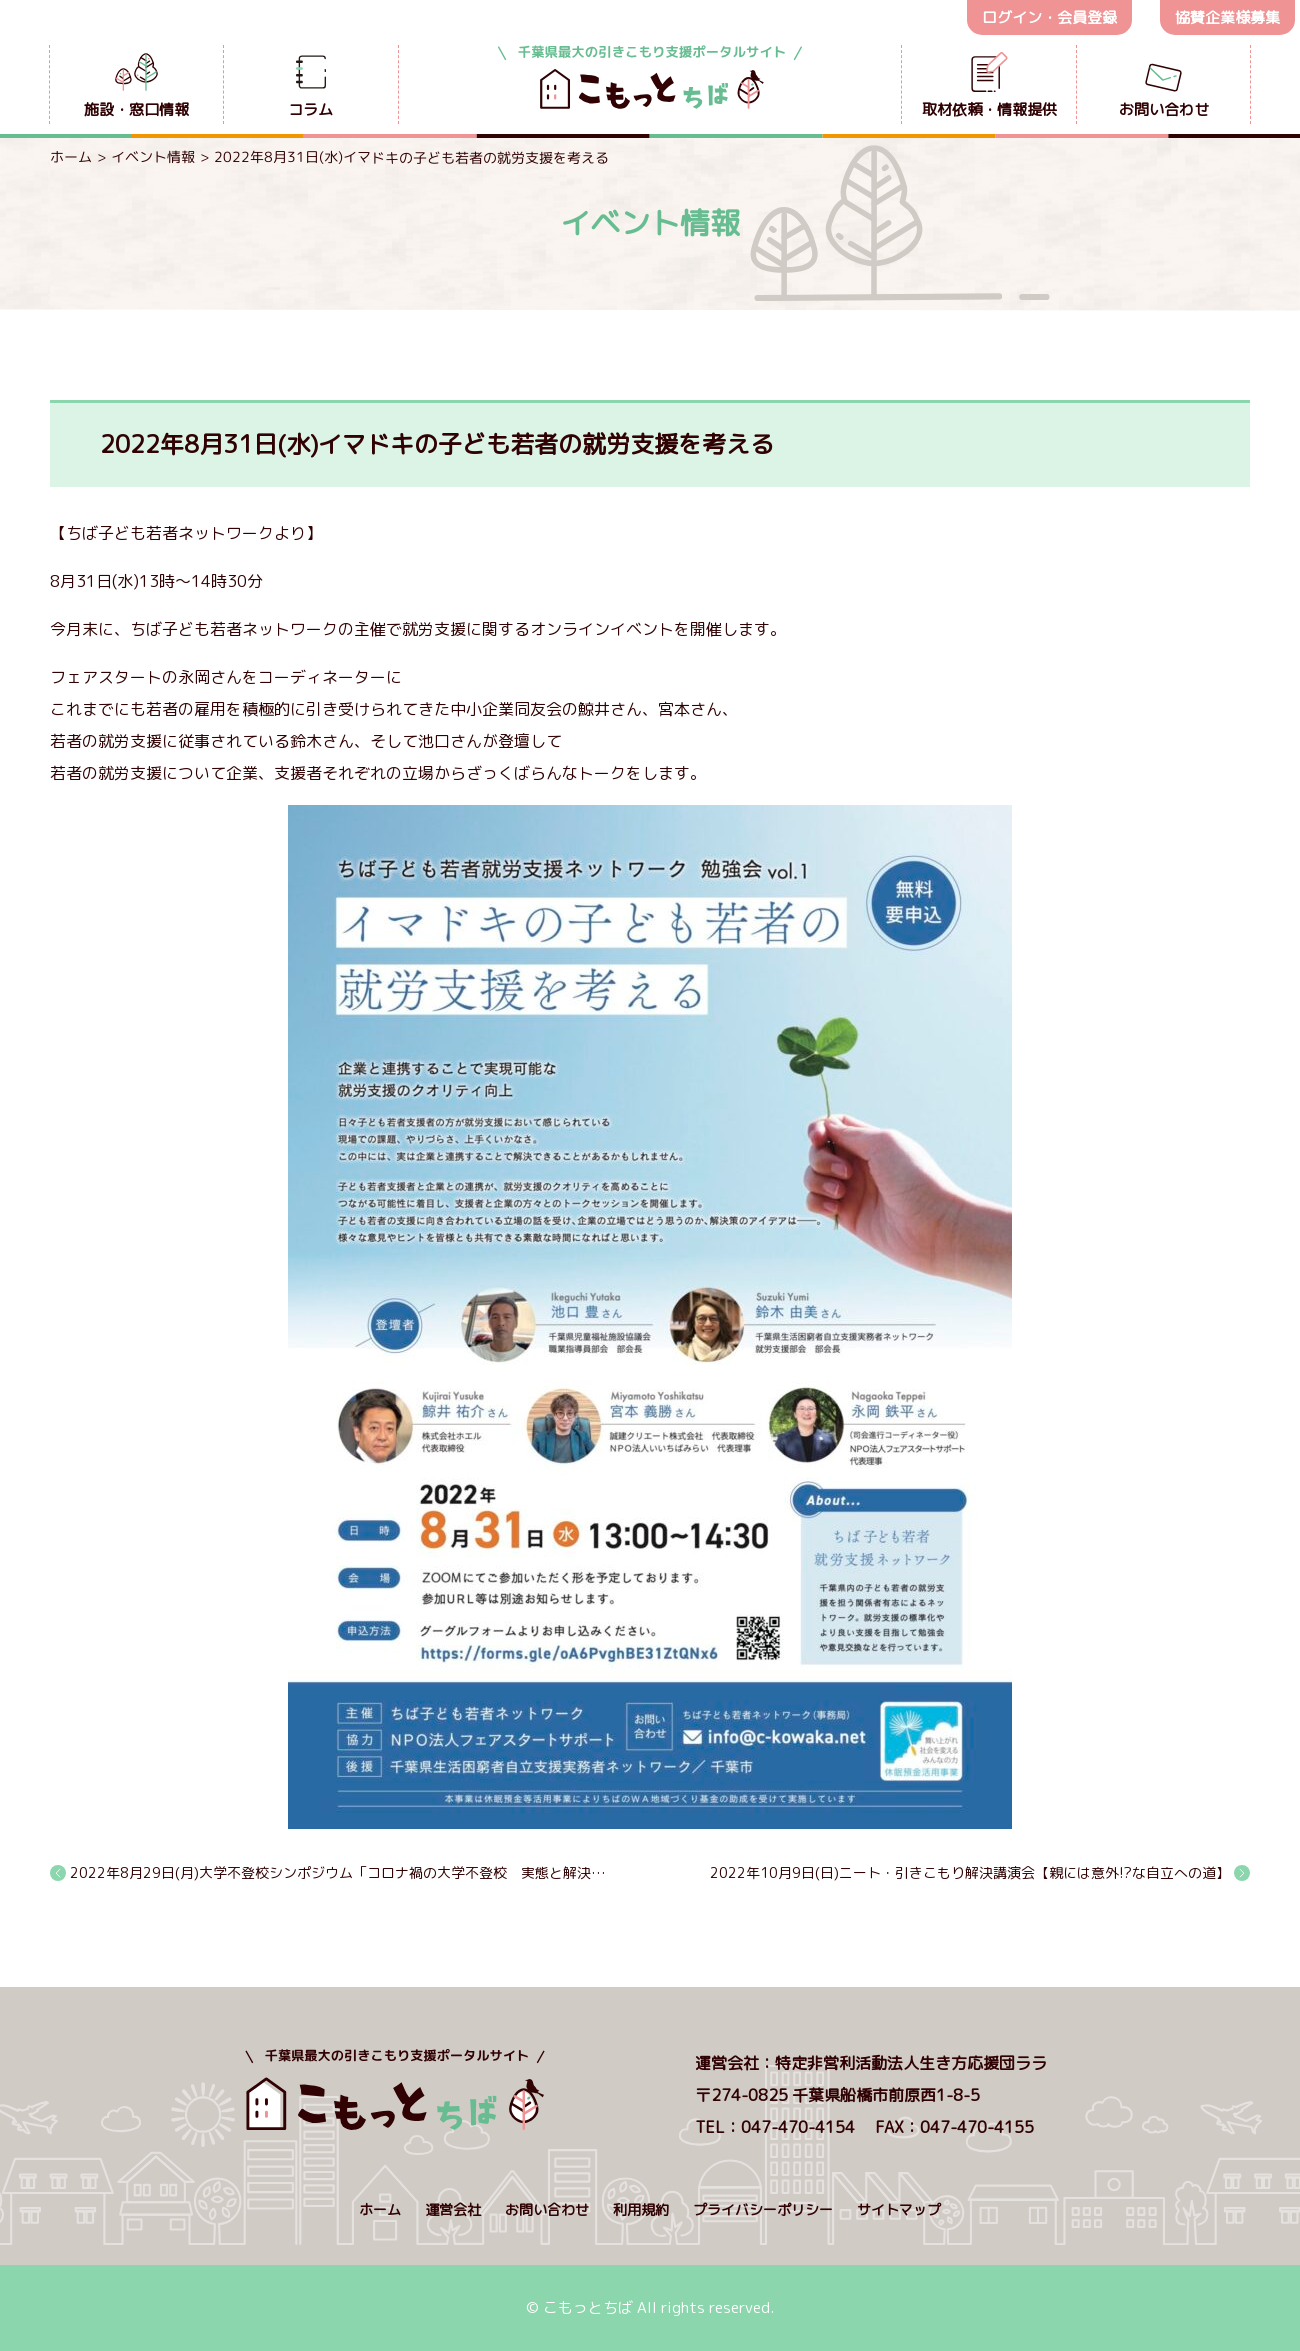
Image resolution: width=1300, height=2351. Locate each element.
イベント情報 (153, 156)
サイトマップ (899, 2209)
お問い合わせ (547, 2209)
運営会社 (453, 2209)
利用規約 (641, 2209)
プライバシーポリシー (763, 2209)
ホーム (71, 156)
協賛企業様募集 (1227, 17)
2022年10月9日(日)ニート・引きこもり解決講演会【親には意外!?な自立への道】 (970, 1872)
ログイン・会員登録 (1049, 17)
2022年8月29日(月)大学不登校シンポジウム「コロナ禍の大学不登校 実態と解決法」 (341, 1872)
